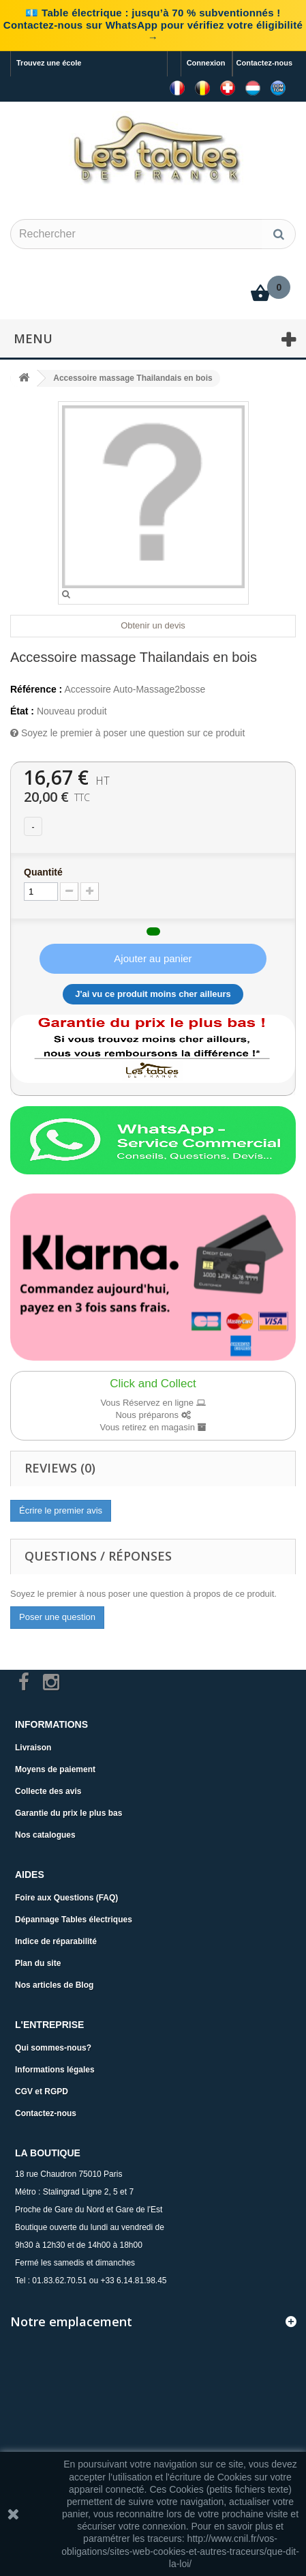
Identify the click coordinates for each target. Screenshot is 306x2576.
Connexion (206, 63)
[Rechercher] (279, 234)
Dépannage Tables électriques (73, 1919)
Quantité (43, 872)
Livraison (33, 1747)
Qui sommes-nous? (53, 2048)
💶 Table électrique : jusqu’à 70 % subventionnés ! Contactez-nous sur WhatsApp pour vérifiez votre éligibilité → (153, 25)
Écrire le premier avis (60, 1510)
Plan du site (38, 1963)
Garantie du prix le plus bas (68, 1813)
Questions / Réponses (98, 1556)
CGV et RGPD (41, 2091)
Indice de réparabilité (56, 1941)
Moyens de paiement (55, 1769)
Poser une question (57, 1617)
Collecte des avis (48, 1791)
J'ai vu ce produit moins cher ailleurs (153, 994)
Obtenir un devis (153, 625)
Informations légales (55, 2069)
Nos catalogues (45, 1835)
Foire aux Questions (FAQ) (66, 1897)
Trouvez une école (48, 63)
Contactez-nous (264, 63)
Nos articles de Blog (54, 1985)
